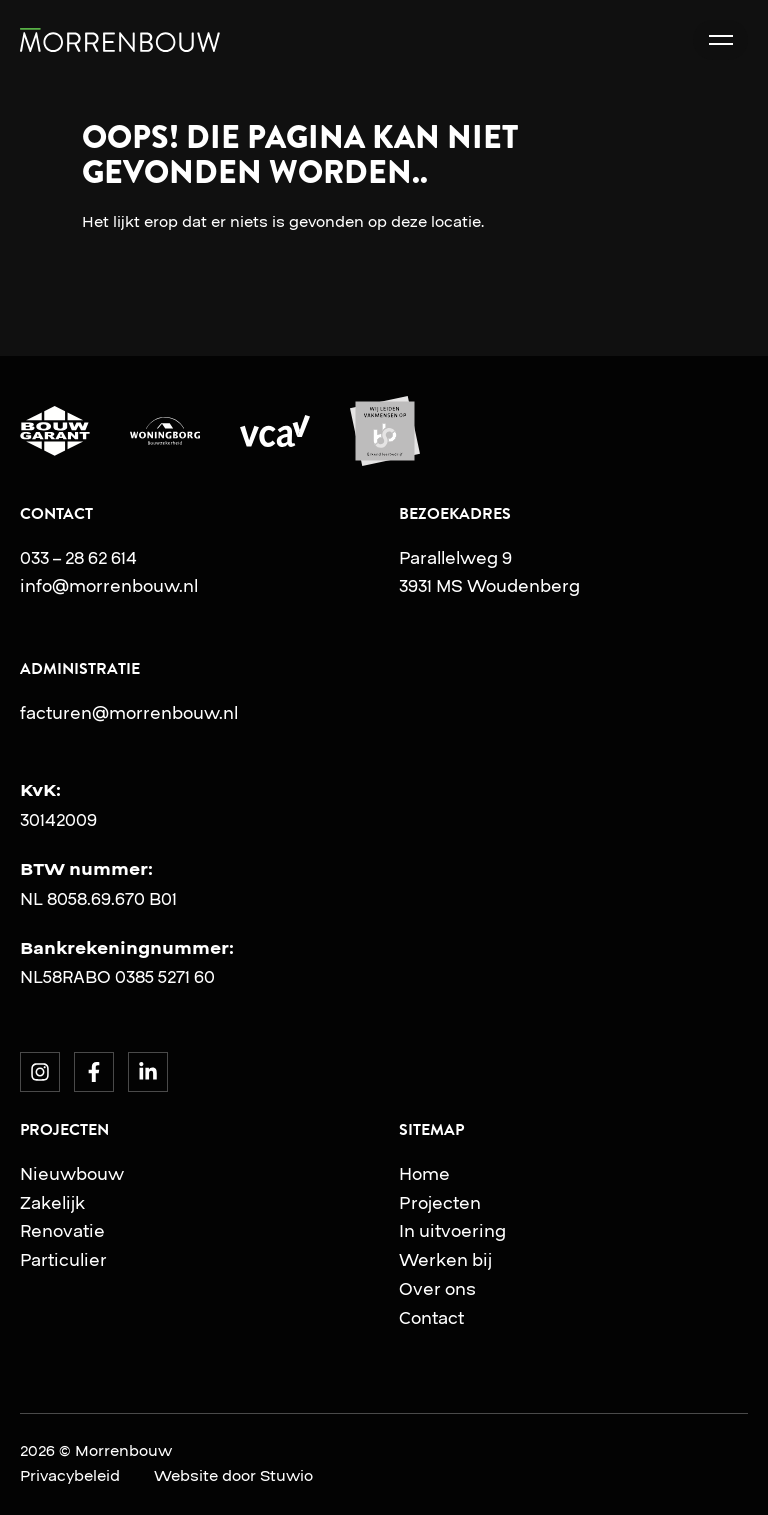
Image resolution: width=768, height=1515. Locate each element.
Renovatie (62, 1231)
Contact (431, 1318)
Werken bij (445, 1260)
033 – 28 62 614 (78, 558)
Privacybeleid (70, 1476)
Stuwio (286, 1476)
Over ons (437, 1289)
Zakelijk (52, 1203)
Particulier (63, 1260)
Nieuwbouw (72, 1174)
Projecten (440, 1203)
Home (424, 1174)
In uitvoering (452, 1231)
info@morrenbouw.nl (109, 586)
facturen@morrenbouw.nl (129, 713)
